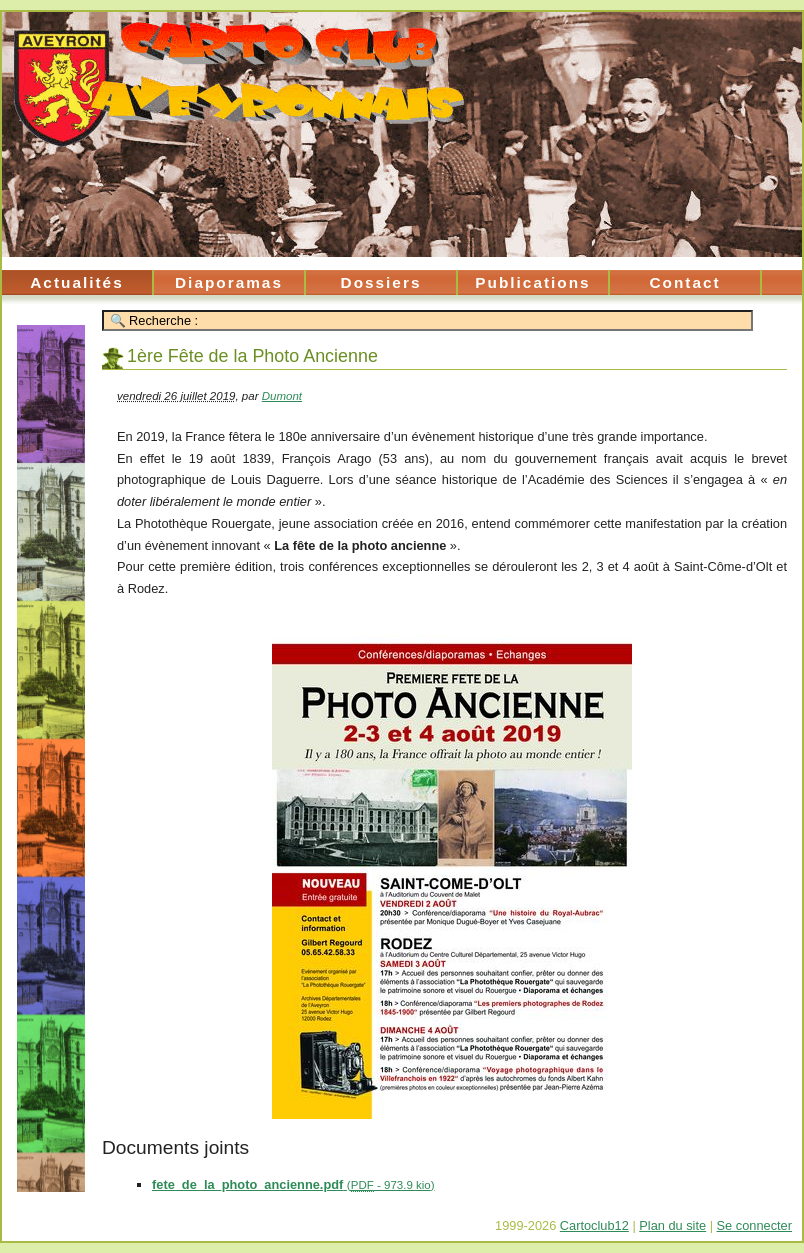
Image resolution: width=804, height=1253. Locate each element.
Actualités (76, 282)
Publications (532, 282)
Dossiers (381, 282)
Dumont (282, 396)
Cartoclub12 (594, 1225)
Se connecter (754, 1225)
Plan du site (672, 1225)
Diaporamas (229, 282)
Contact (684, 282)
